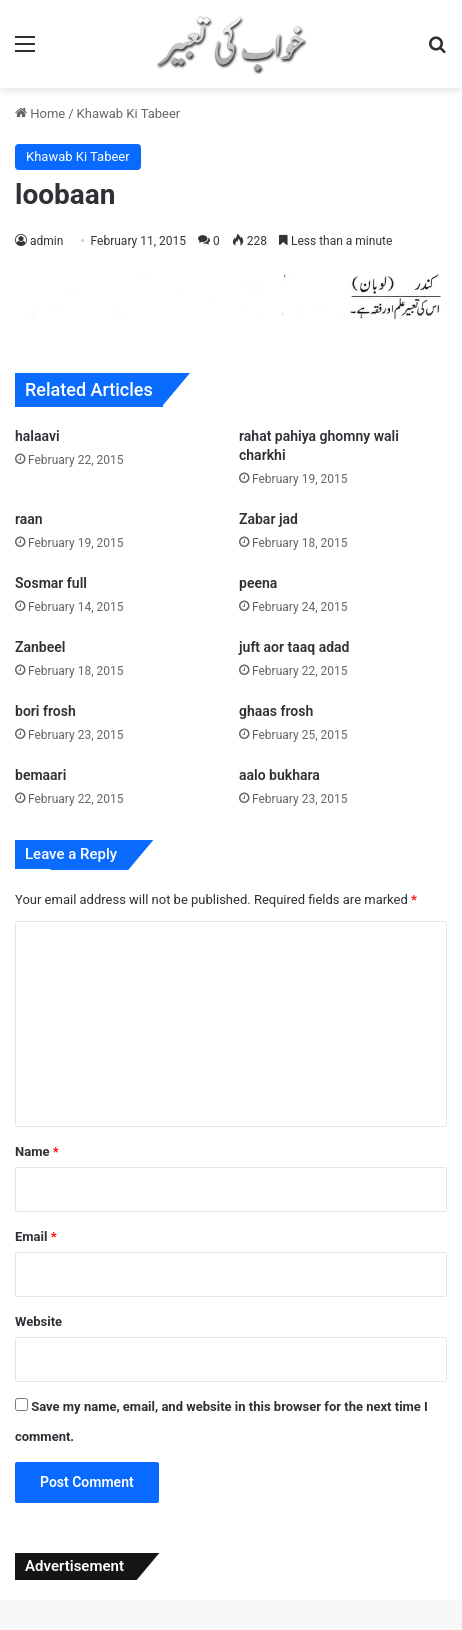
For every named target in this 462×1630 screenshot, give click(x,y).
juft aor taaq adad (294, 647)
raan (29, 519)
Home (40, 113)
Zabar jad (268, 519)
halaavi (37, 436)
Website (38, 1321)
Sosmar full (51, 583)
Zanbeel (40, 647)
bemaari (40, 775)
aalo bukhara (279, 775)
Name (37, 1151)
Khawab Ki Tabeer (129, 113)
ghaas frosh (276, 711)
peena (258, 583)
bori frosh (45, 711)
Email (36, 1236)
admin (46, 241)
